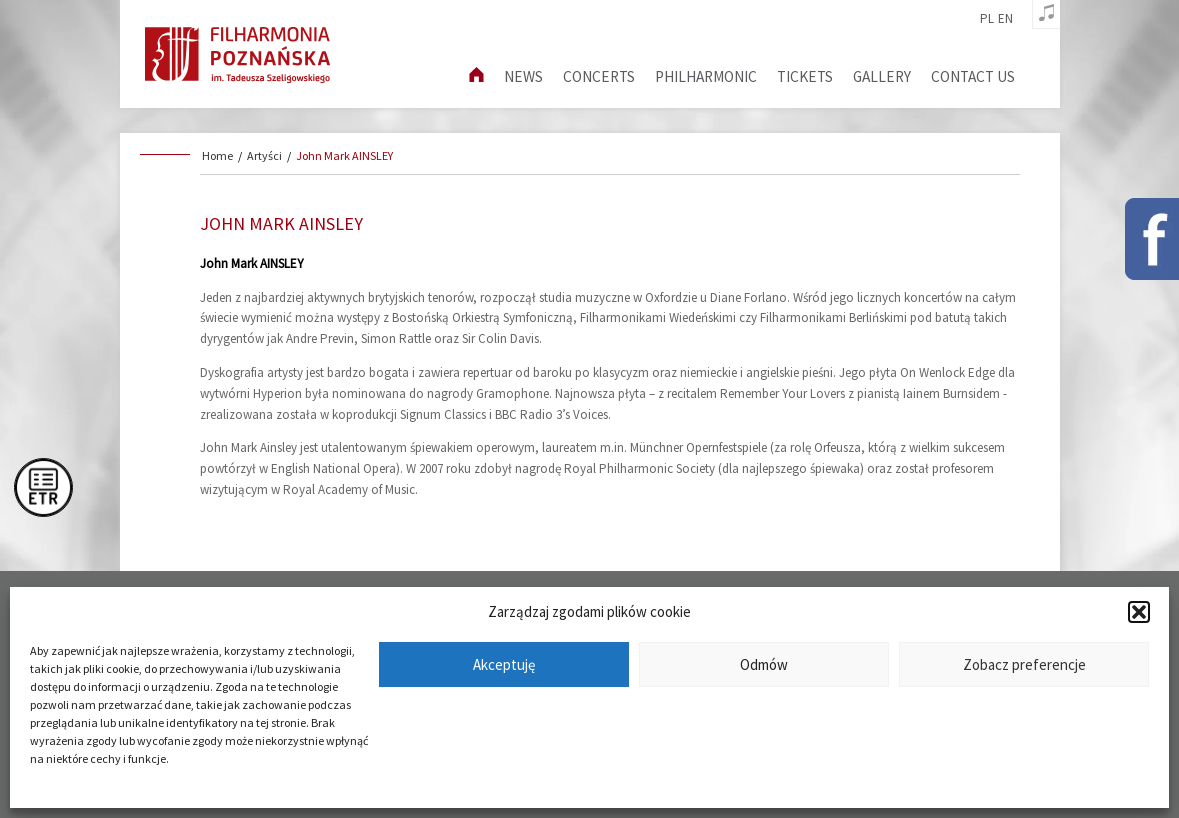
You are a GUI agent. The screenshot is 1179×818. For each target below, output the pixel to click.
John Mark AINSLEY (344, 155)
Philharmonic (706, 76)
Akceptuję (504, 664)
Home (217, 155)
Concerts (599, 76)
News (523, 76)
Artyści (264, 155)
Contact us (973, 76)
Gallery (882, 76)
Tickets (805, 76)
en (1005, 19)
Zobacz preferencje (1024, 664)
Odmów (764, 664)
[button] (1139, 612)
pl (987, 19)
